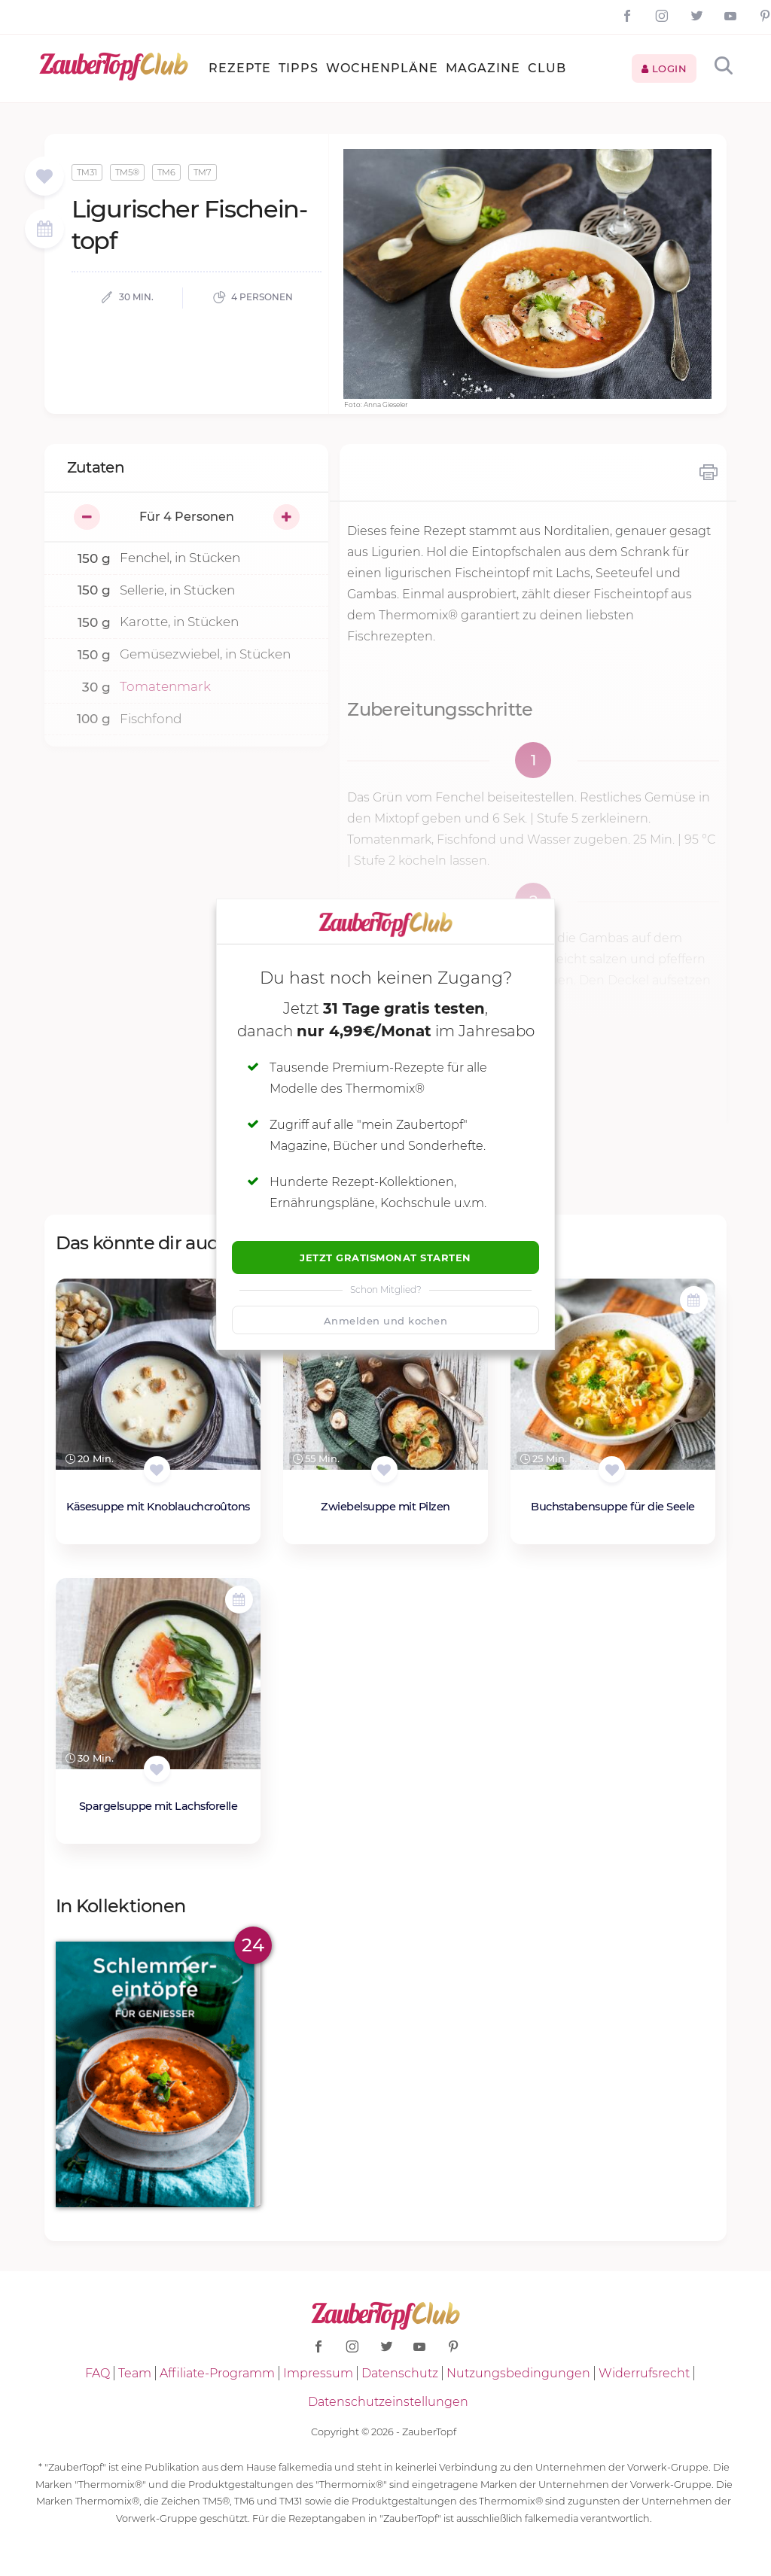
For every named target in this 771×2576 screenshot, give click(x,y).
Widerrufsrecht (644, 2373)
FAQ (97, 2373)
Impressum (318, 2373)
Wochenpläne (382, 68)
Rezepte (240, 68)
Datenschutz (399, 2373)
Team (134, 2373)
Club (547, 68)
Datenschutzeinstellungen (388, 2402)
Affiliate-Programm (217, 2373)
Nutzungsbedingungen (518, 2373)
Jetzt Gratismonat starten (385, 1258)
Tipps (298, 68)
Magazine (483, 68)
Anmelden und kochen (386, 1321)
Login (664, 68)
